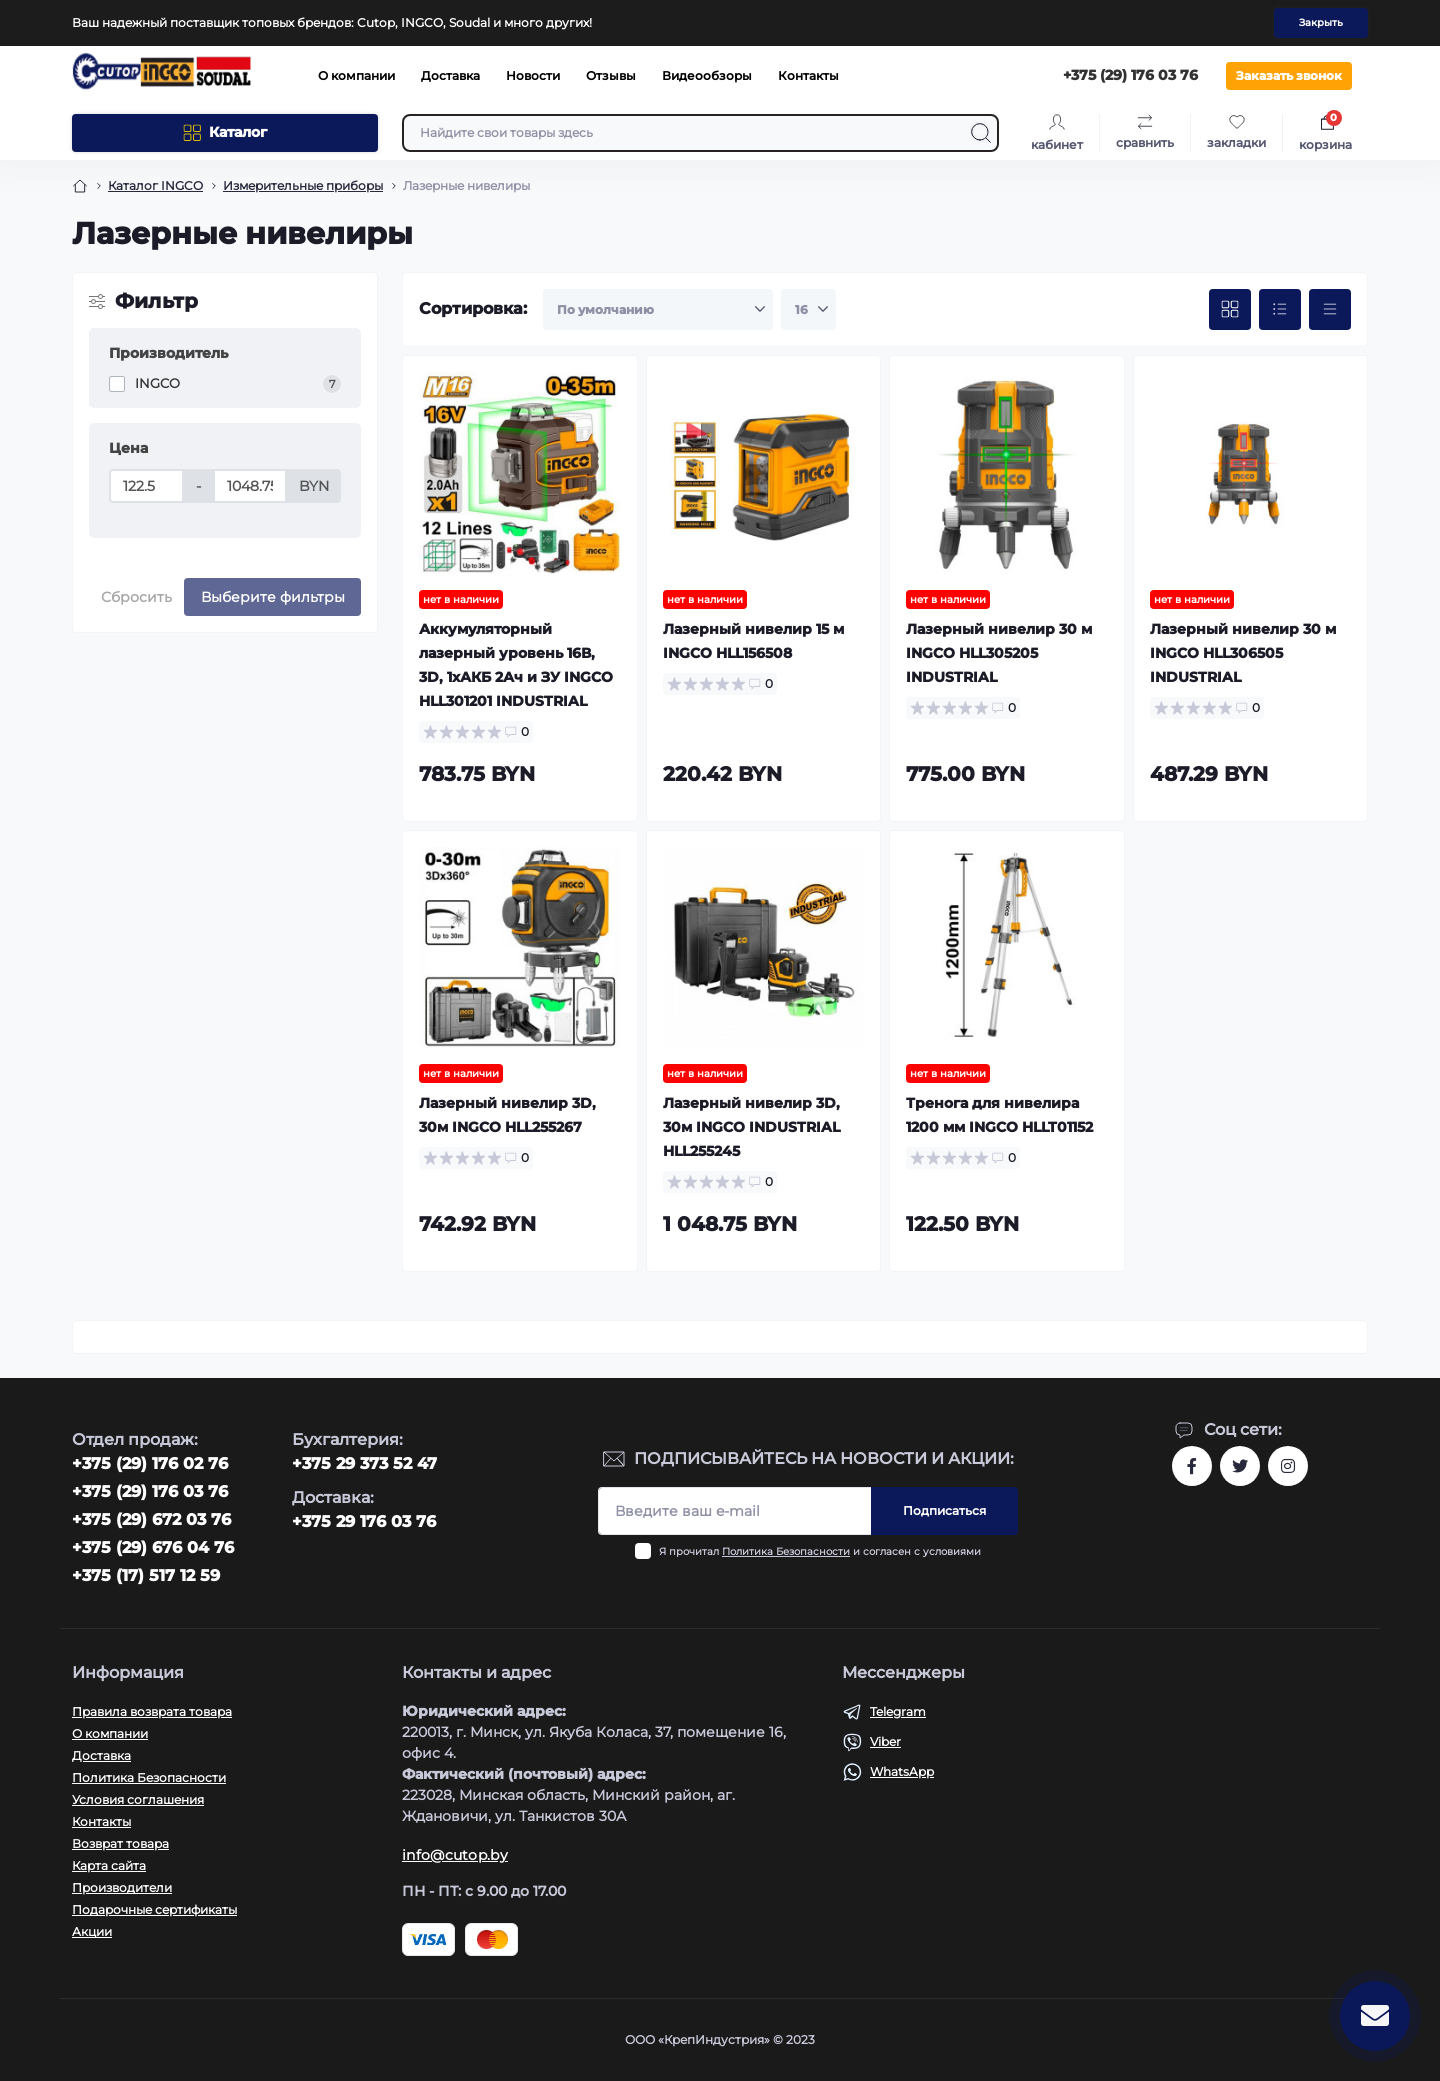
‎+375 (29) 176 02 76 (150, 1463)
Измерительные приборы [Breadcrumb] (303, 185)
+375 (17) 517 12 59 (146, 1575)
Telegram (898, 1711)
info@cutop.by (455, 1855)
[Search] (981, 133)
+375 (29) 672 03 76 (151, 1519)
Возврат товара (120, 1843)
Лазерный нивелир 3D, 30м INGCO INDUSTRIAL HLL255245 (751, 1127)
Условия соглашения (138, 1799)
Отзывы (611, 75)
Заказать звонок (1289, 75)
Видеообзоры (707, 75)
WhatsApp (902, 1771)
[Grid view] (1230, 310)
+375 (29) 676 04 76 (153, 1547)
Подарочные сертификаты (154, 1909)
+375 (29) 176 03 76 (150, 1491)
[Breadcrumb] (80, 186)
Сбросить (136, 597)
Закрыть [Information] (1321, 22)
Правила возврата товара (152, 1711)
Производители (122, 1887)
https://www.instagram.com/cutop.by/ (1288, 1466)
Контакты (808, 75)
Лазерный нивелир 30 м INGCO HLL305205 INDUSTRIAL (999, 653)
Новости (533, 75)
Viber (885, 1741)
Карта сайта (109, 1865)
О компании (356, 75)
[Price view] (1330, 310)
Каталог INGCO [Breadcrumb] (155, 185)
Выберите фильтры (273, 597)
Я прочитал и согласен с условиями (820, 1551)
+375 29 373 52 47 (364, 1463)
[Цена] (146, 486)
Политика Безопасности (786, 1551)
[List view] (1280, 310)
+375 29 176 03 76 (364, 1521)
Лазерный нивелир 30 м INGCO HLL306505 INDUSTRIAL (1243, 653)
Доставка (450, 75)
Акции (92, 1931)
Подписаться (944, 1510)
